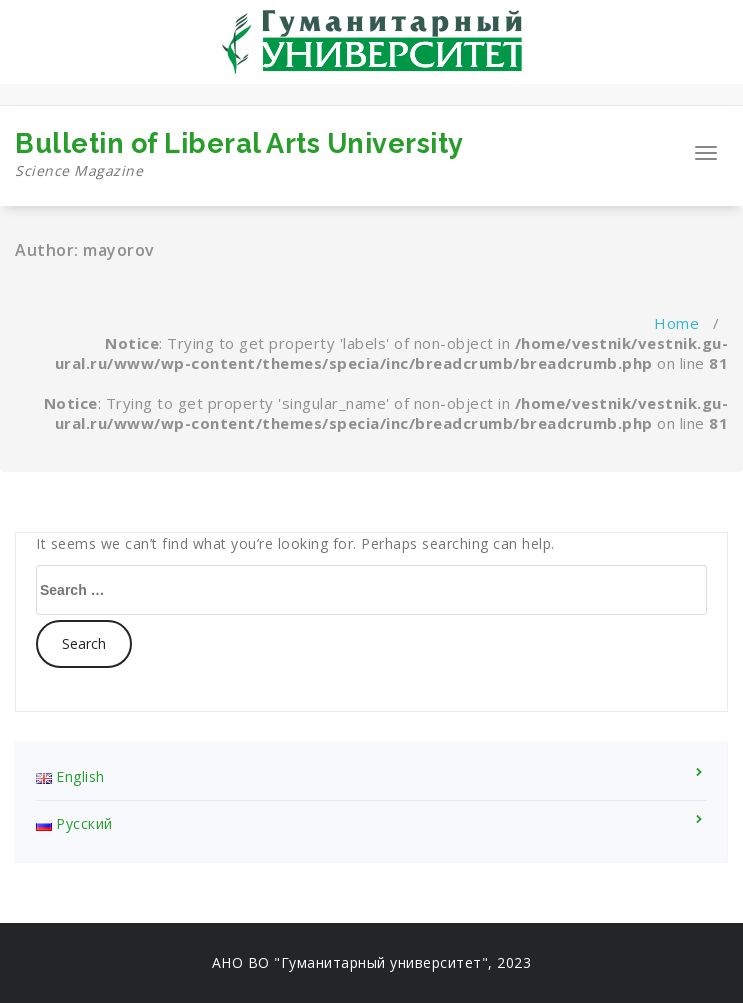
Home (676, 323)
